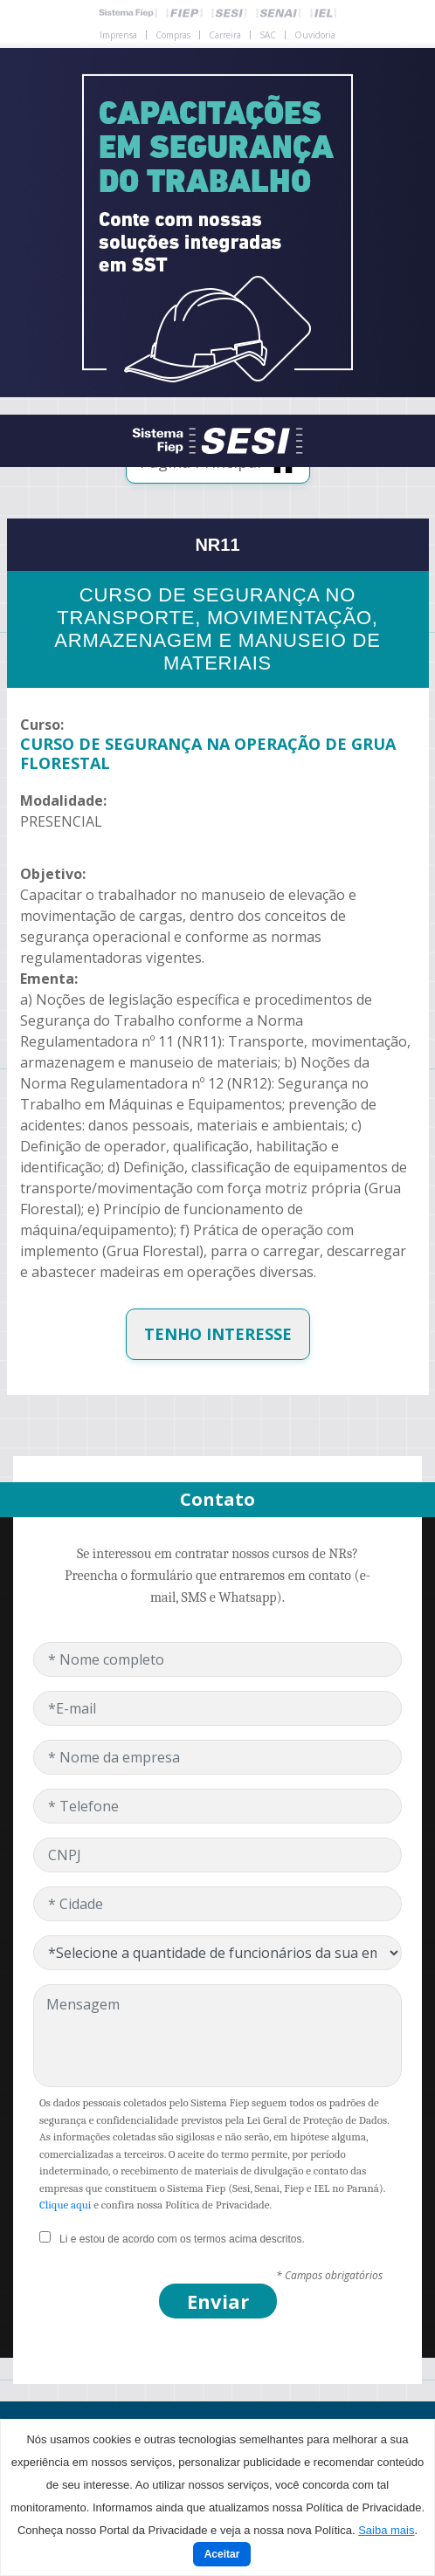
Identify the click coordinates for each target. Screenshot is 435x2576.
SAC (267, 35)
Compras (172, 35)
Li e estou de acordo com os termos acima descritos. (182, 2239)
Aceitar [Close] (222, 2554)
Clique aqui (65, 2204)
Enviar (218, 2301)
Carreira (225, 35)
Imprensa (118, 35)
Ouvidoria (314, 35)
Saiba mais (386, 2530)
